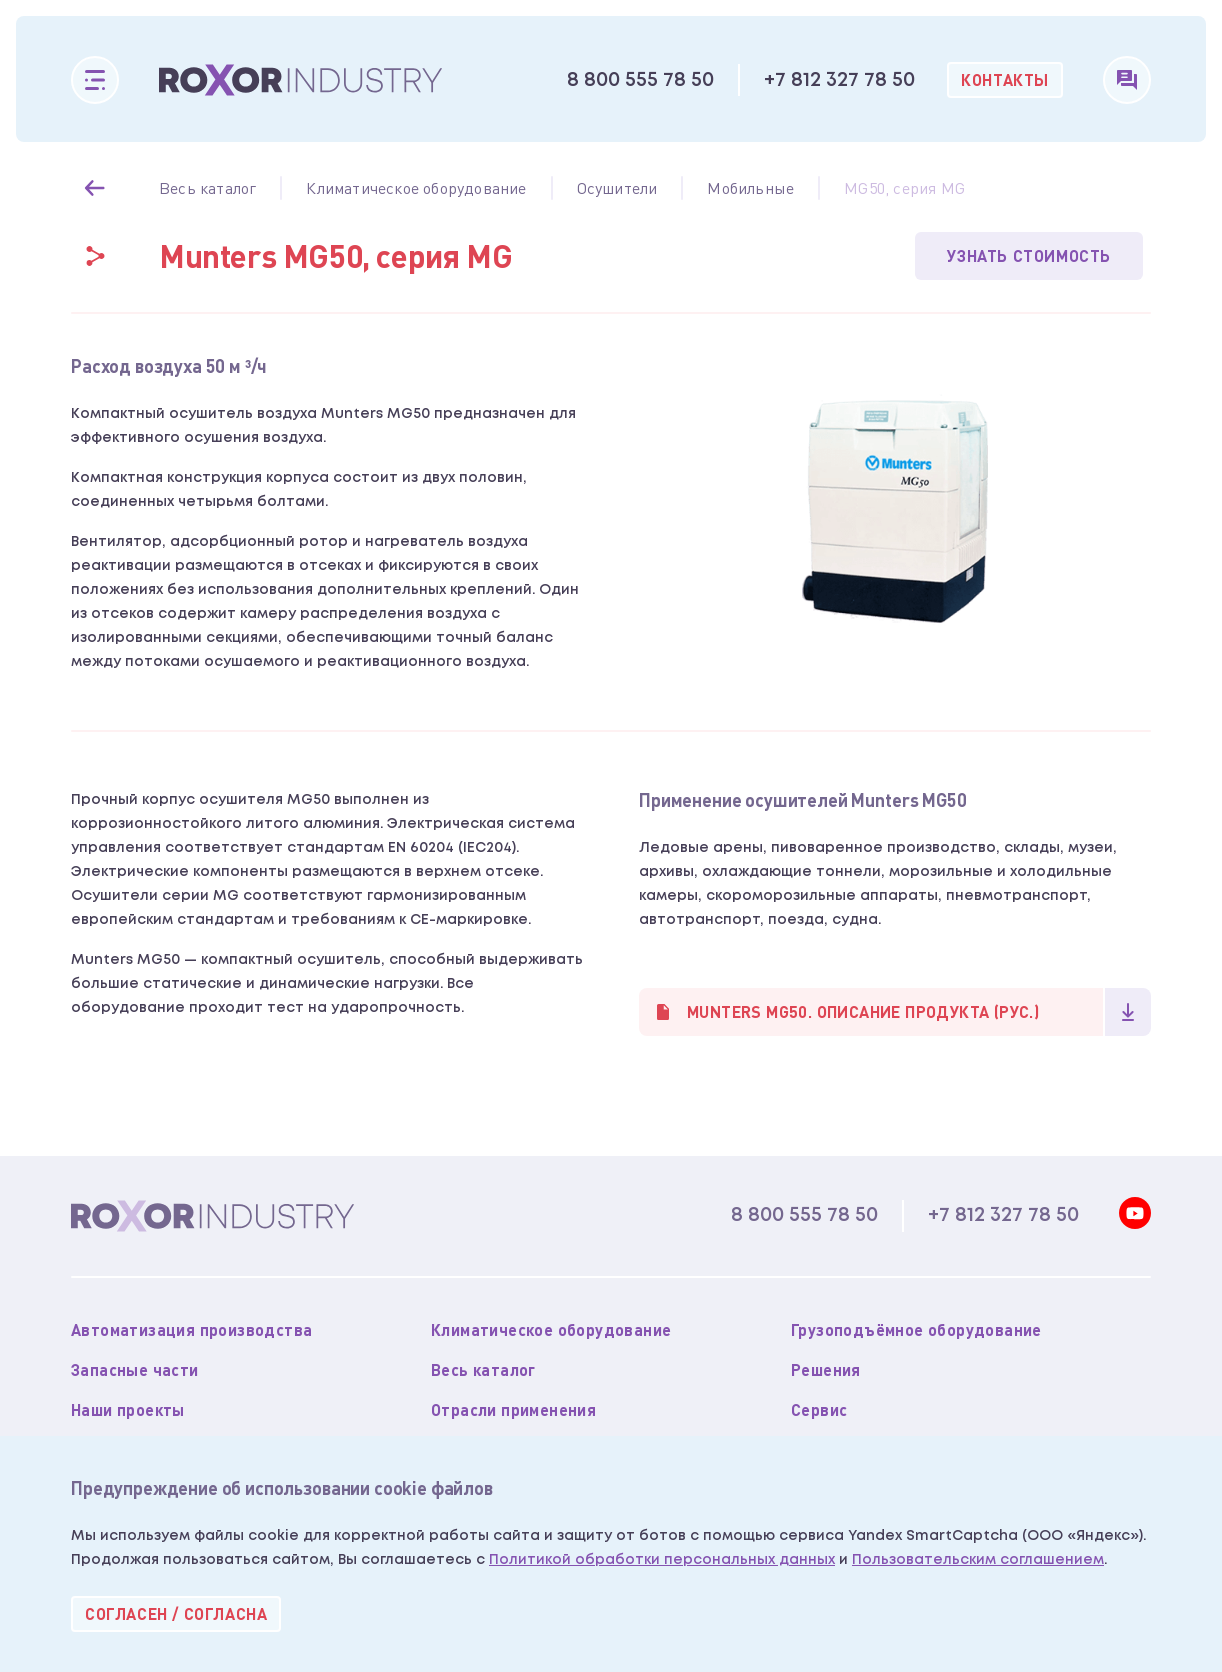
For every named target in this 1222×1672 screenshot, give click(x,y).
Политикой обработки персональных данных (662, 1560)
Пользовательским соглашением (978, 1560)
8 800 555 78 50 (640, 80)
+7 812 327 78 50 (839, 80)
